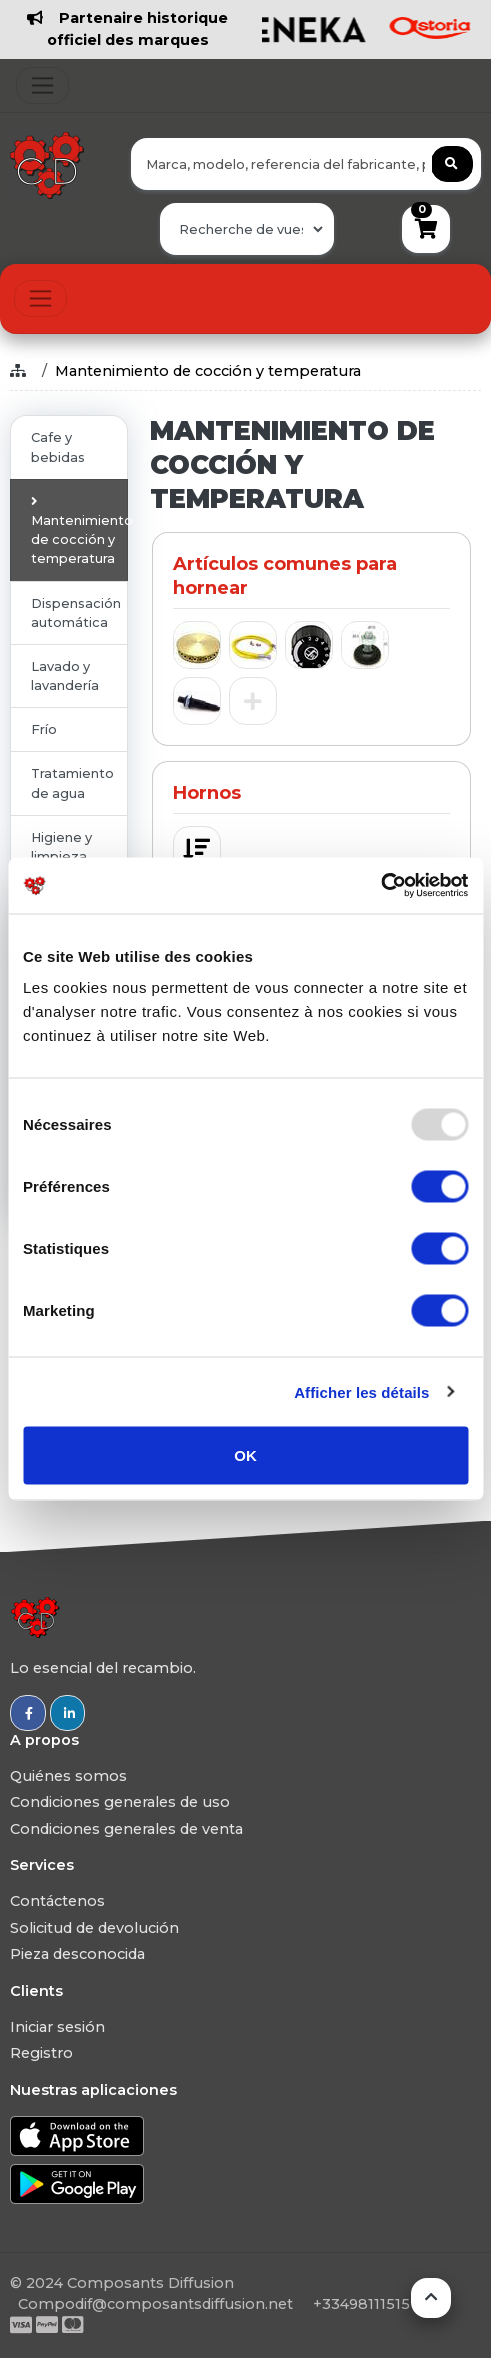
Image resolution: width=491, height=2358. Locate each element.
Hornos (207, 793)
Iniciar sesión (57, 2027)
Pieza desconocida (77, 1954)
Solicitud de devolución (94, 1928)
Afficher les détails (361, 1391)
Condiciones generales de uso (120, 1802)
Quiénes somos (68, 1776)
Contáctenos (57, 1901)
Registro (41, 2053)
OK (245, 1455)
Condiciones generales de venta (126, 1829)
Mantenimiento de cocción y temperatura (208, 371)
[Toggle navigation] (42, 85)
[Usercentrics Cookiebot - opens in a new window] (380, 886)
